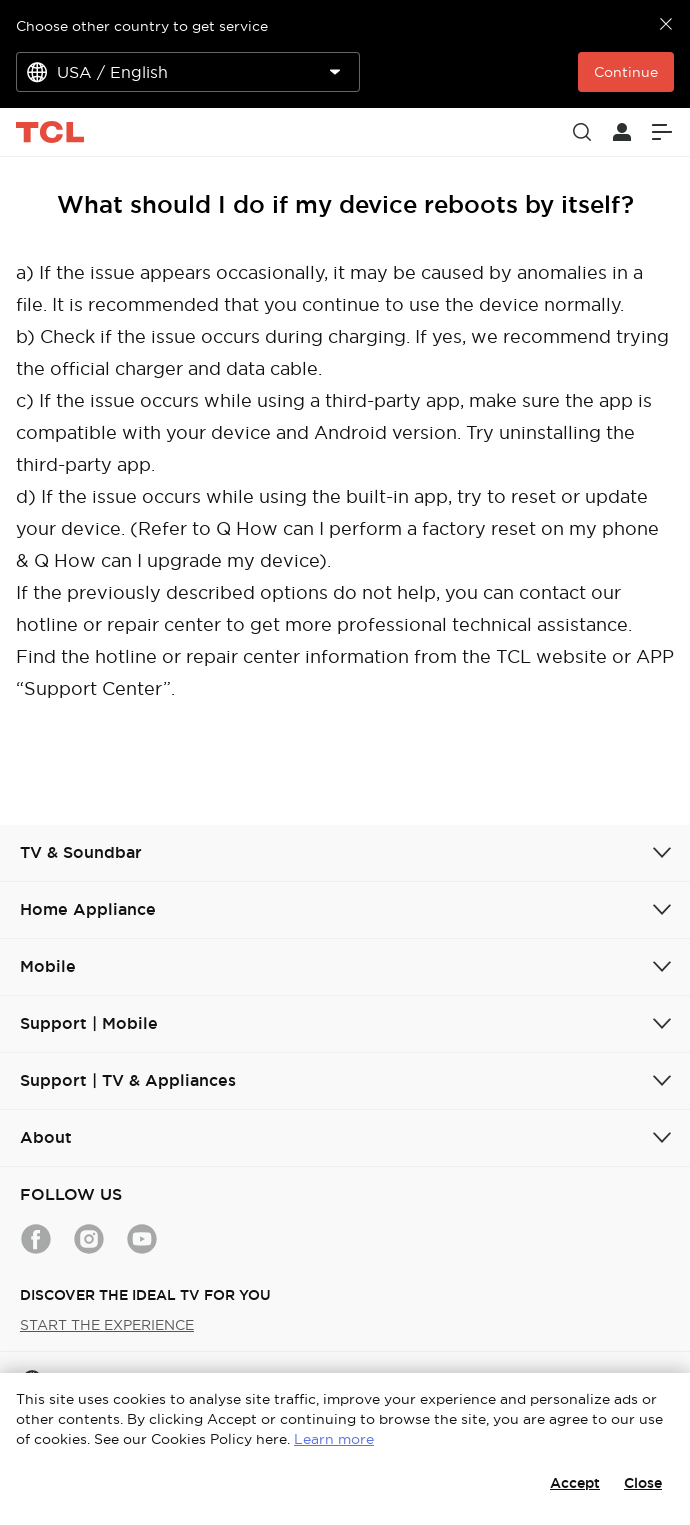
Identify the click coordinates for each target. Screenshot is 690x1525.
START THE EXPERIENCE (107, 1325)
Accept (575, 1483)
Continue (626, 72)
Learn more (334, 1439)
